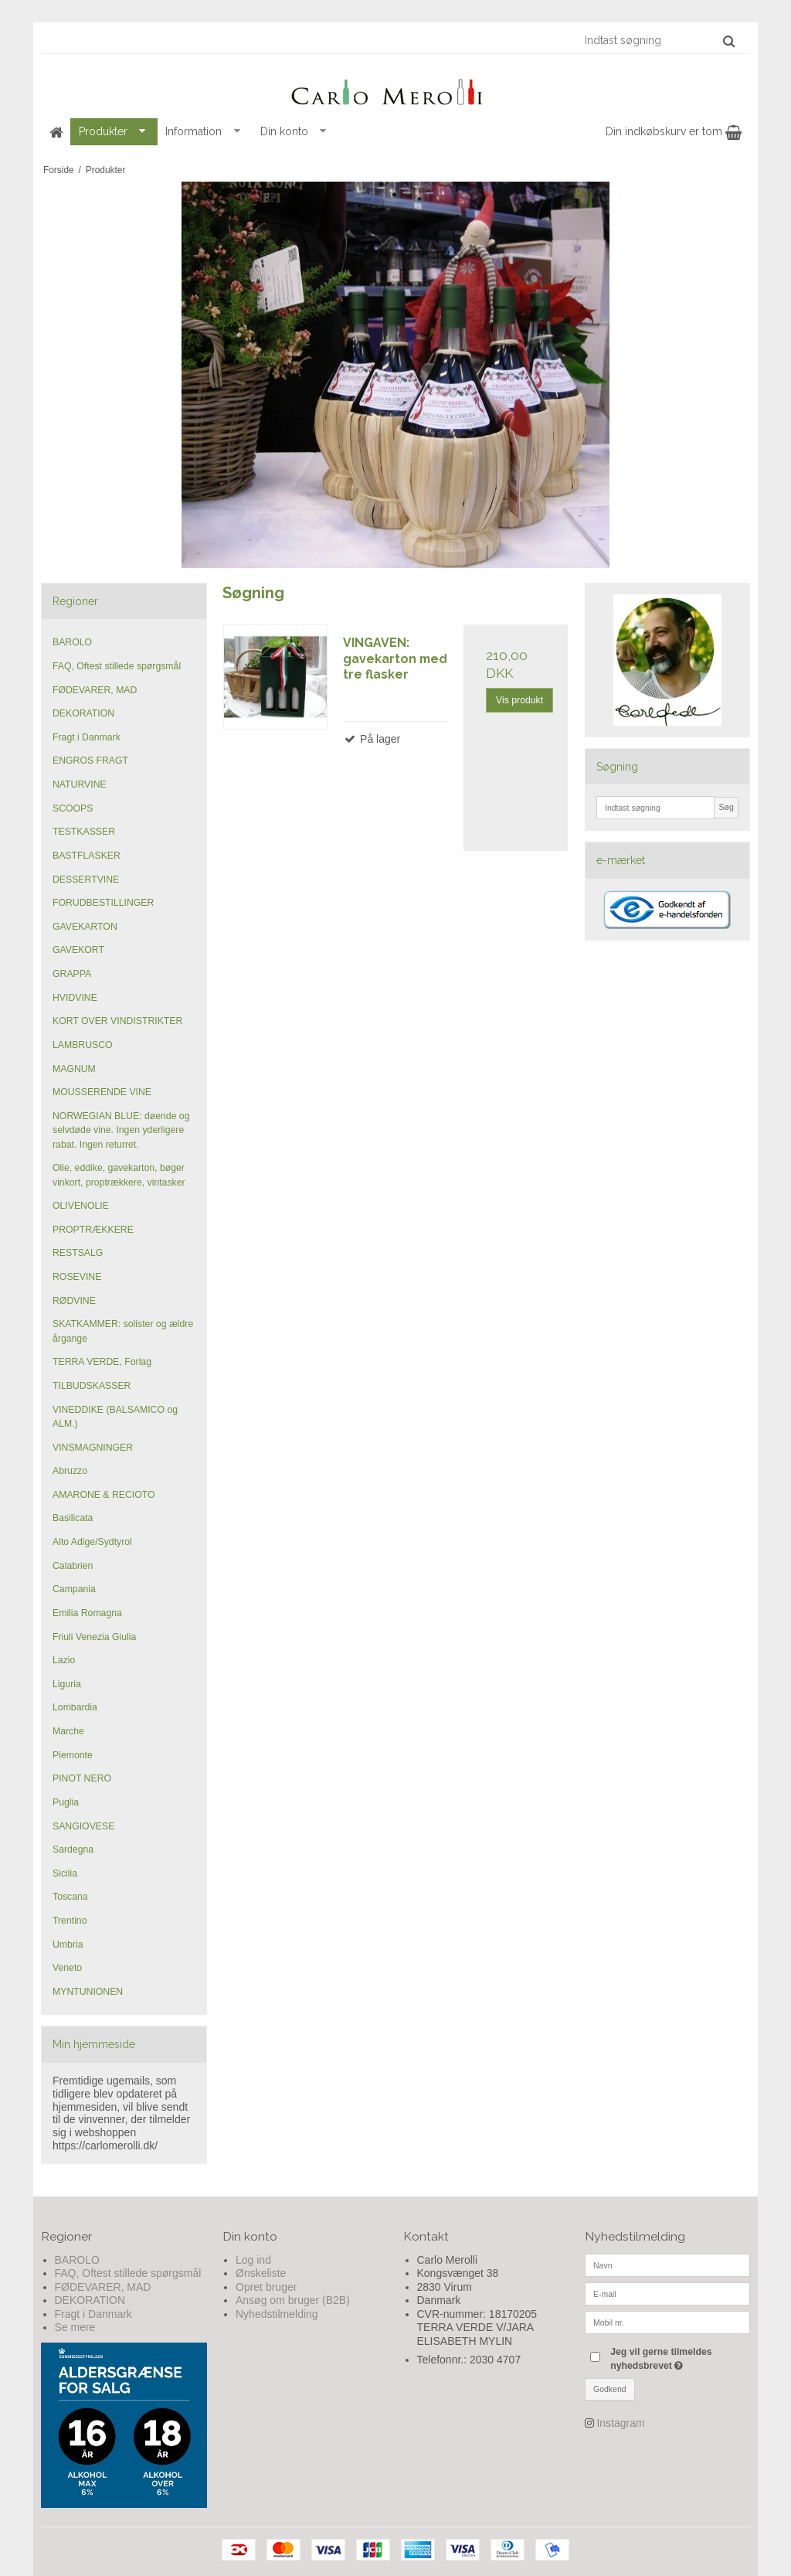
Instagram (620, 2423)
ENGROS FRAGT (90, 760)
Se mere (75, 2327)
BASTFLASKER (87, 855)
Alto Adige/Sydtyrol (92, 1541)
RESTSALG (78, 1252)
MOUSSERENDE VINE (102, 1092)
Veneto (67, 1967)
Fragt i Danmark (87, 737)
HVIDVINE (75, 997)
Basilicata (73, 1518)
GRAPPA (72, 973)
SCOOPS (73, 808)
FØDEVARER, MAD (95, 690)
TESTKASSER (84, 831)
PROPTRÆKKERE (93, 1229)
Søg (725, 807)
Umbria (68, 1944)
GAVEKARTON (85, 926)
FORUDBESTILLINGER (103, 902)
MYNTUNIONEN (88, 1991)
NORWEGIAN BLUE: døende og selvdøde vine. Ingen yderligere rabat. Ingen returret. (121, 1130)
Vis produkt (519, 700)
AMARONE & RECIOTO (104, 1494)
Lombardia (75, 1707)
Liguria (67, 1684)
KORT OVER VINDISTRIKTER (117, 1021)
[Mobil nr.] (668, 2321)
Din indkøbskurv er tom (674, 131)
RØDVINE (74, 1300)
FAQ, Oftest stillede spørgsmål (117, 666)
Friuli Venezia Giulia (94, 1637)
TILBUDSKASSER (92, 1385)
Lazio (64, 1660)
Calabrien (73, 1565)
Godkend (609, 2389)
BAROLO (72, 642)
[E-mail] (668, 2292)
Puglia (66, 1802)
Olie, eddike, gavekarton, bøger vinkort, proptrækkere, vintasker (119, 1174)
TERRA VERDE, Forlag (102, 1361)
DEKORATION (83, 713)
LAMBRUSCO (83, 1045)
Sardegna (73, 1849)
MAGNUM (74, 1068)
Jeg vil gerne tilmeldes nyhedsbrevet (679, 2358)
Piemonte (73, 1755)
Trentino (70, 1920)
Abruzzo (70, 1470)
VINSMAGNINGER (93, 1447)
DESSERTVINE (86, 879)
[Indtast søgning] (659, 40)
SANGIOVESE (83, 1826)
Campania (74, 1589)
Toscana (70, 1896)
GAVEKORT (78, 949)
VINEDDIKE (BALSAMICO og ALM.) (115, 1416)
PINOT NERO (82, 1778)
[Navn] (668, 2264)
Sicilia (65, 1873)
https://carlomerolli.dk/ (105, 2145)
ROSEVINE (77, 1276)
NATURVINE (80, 784)
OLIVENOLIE (81, 1205)
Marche (68, 1731)
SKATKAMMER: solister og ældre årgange (123, 1331)
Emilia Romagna (87, 1613)
